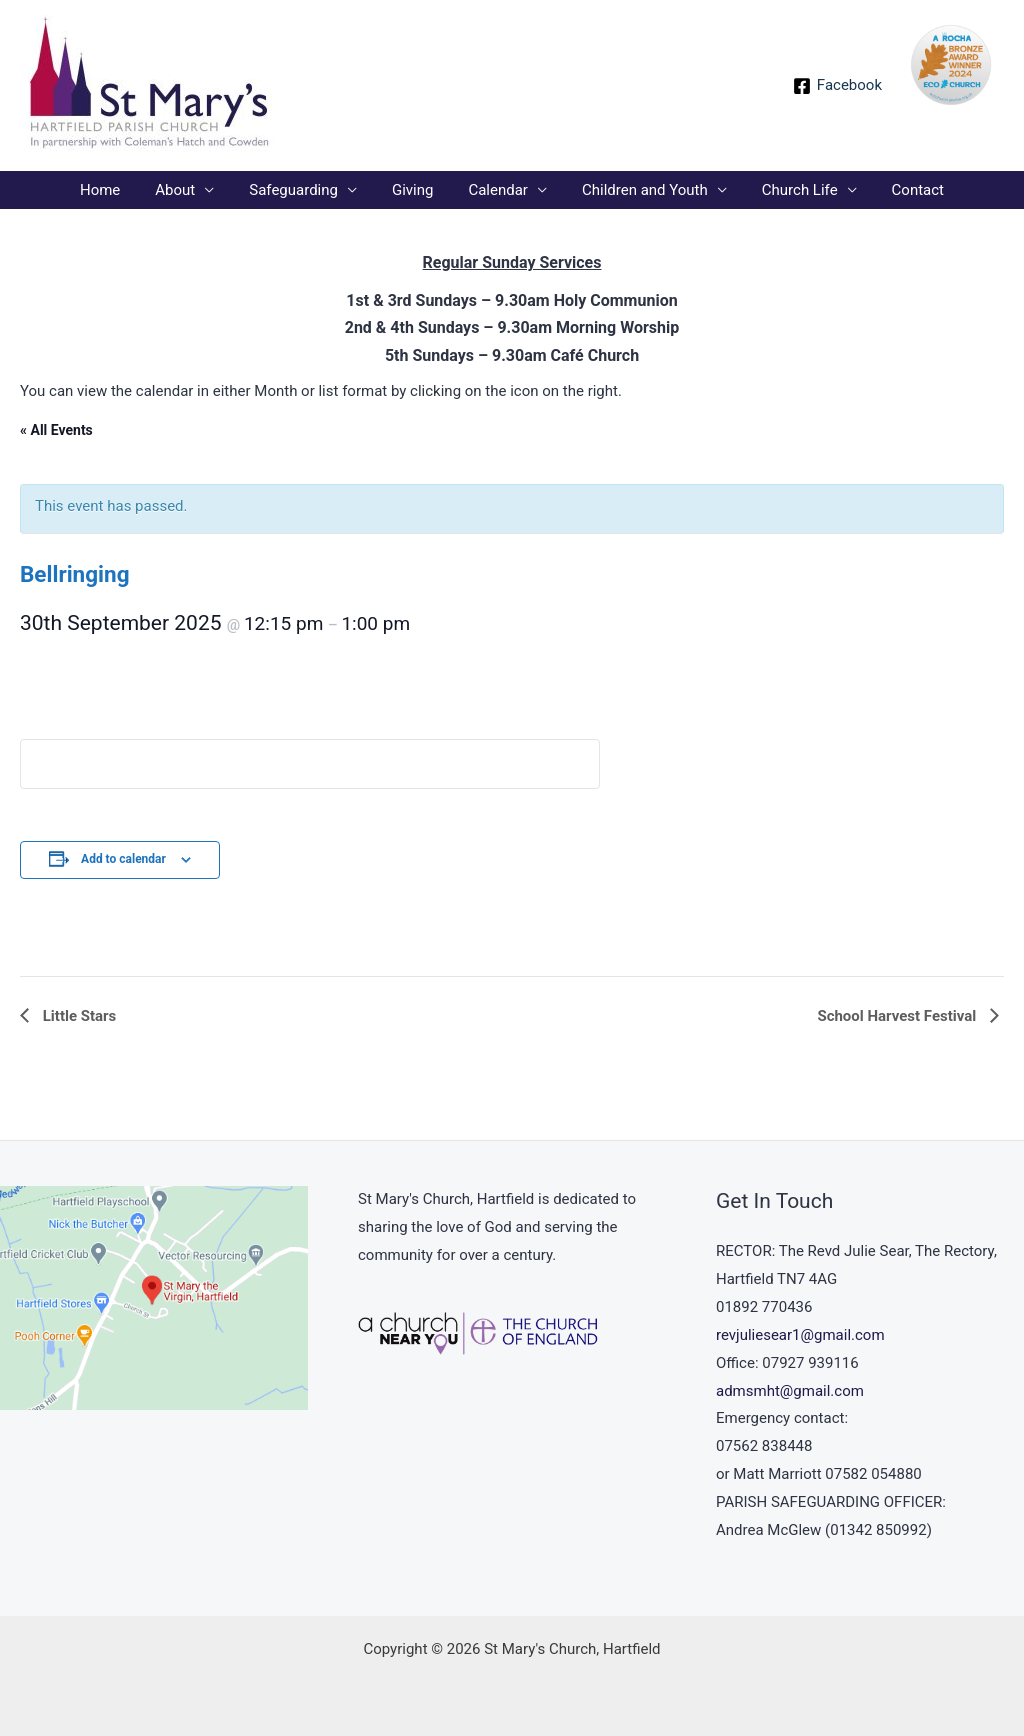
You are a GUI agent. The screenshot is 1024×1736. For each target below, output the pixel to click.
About (188, 190)
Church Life (787, 190)
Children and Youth (637, 190)
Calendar (496, 190)
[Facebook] (837, 86)
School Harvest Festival (898, 1016)
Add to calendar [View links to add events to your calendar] (123, 859)
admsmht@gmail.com (790, 1391)
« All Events (56, 430)
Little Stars (77, 1016)
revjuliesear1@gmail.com (800, 1335)
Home (117, 190)
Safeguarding (301, 190)
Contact (900, 190)
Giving (414, 190)
